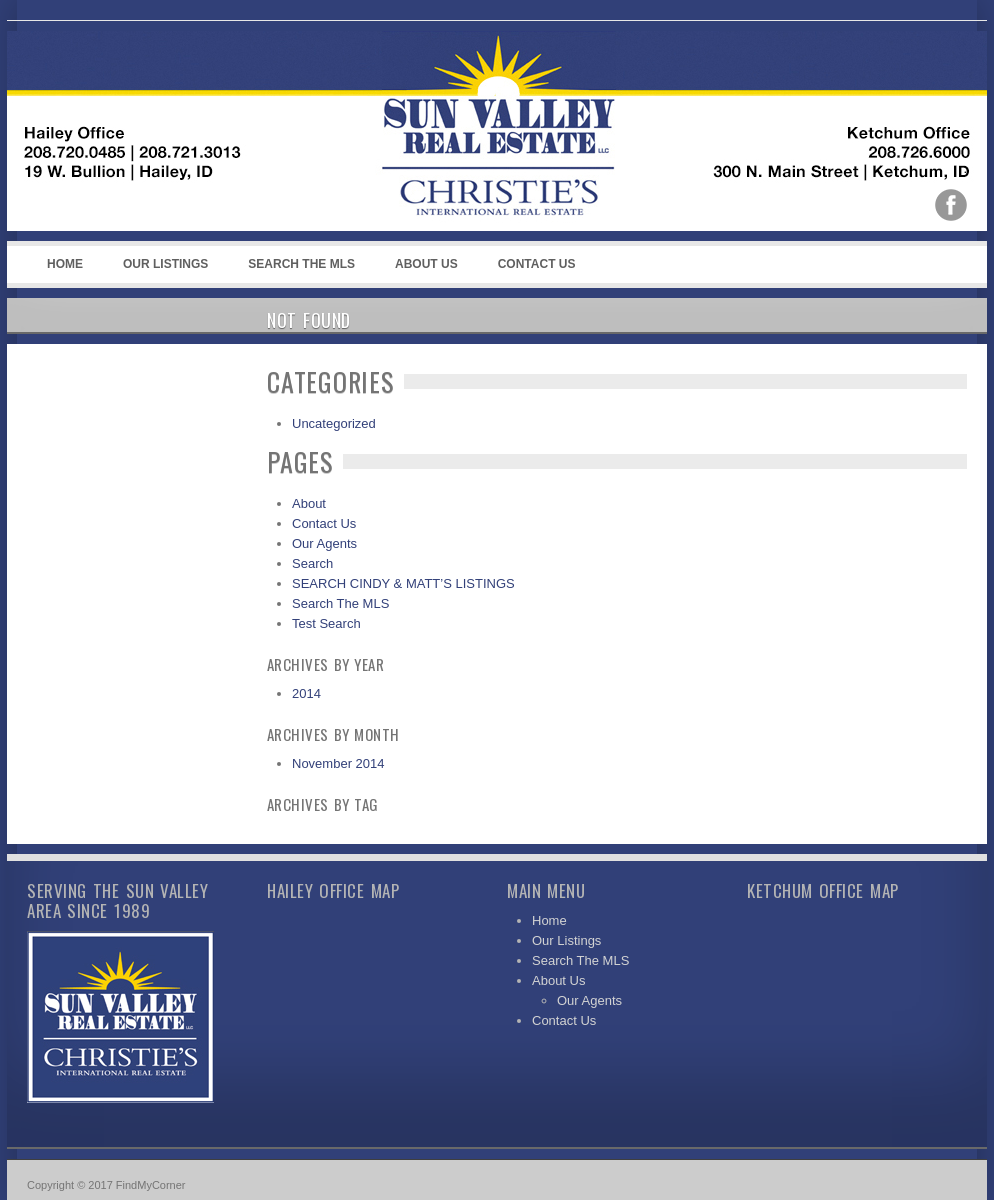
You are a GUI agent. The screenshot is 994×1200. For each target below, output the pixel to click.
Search (312, 563)
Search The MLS (301, 264)
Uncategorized (334, 423)
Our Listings (165, 264)
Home (65, 264)
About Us (423, 270)
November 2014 (338, 763)
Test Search (326, 623)
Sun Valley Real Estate (427, 131)
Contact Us (537, 264)
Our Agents (324, 543)
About (309, 503)
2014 (306, 693)
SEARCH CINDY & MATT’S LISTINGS (403, 583)
